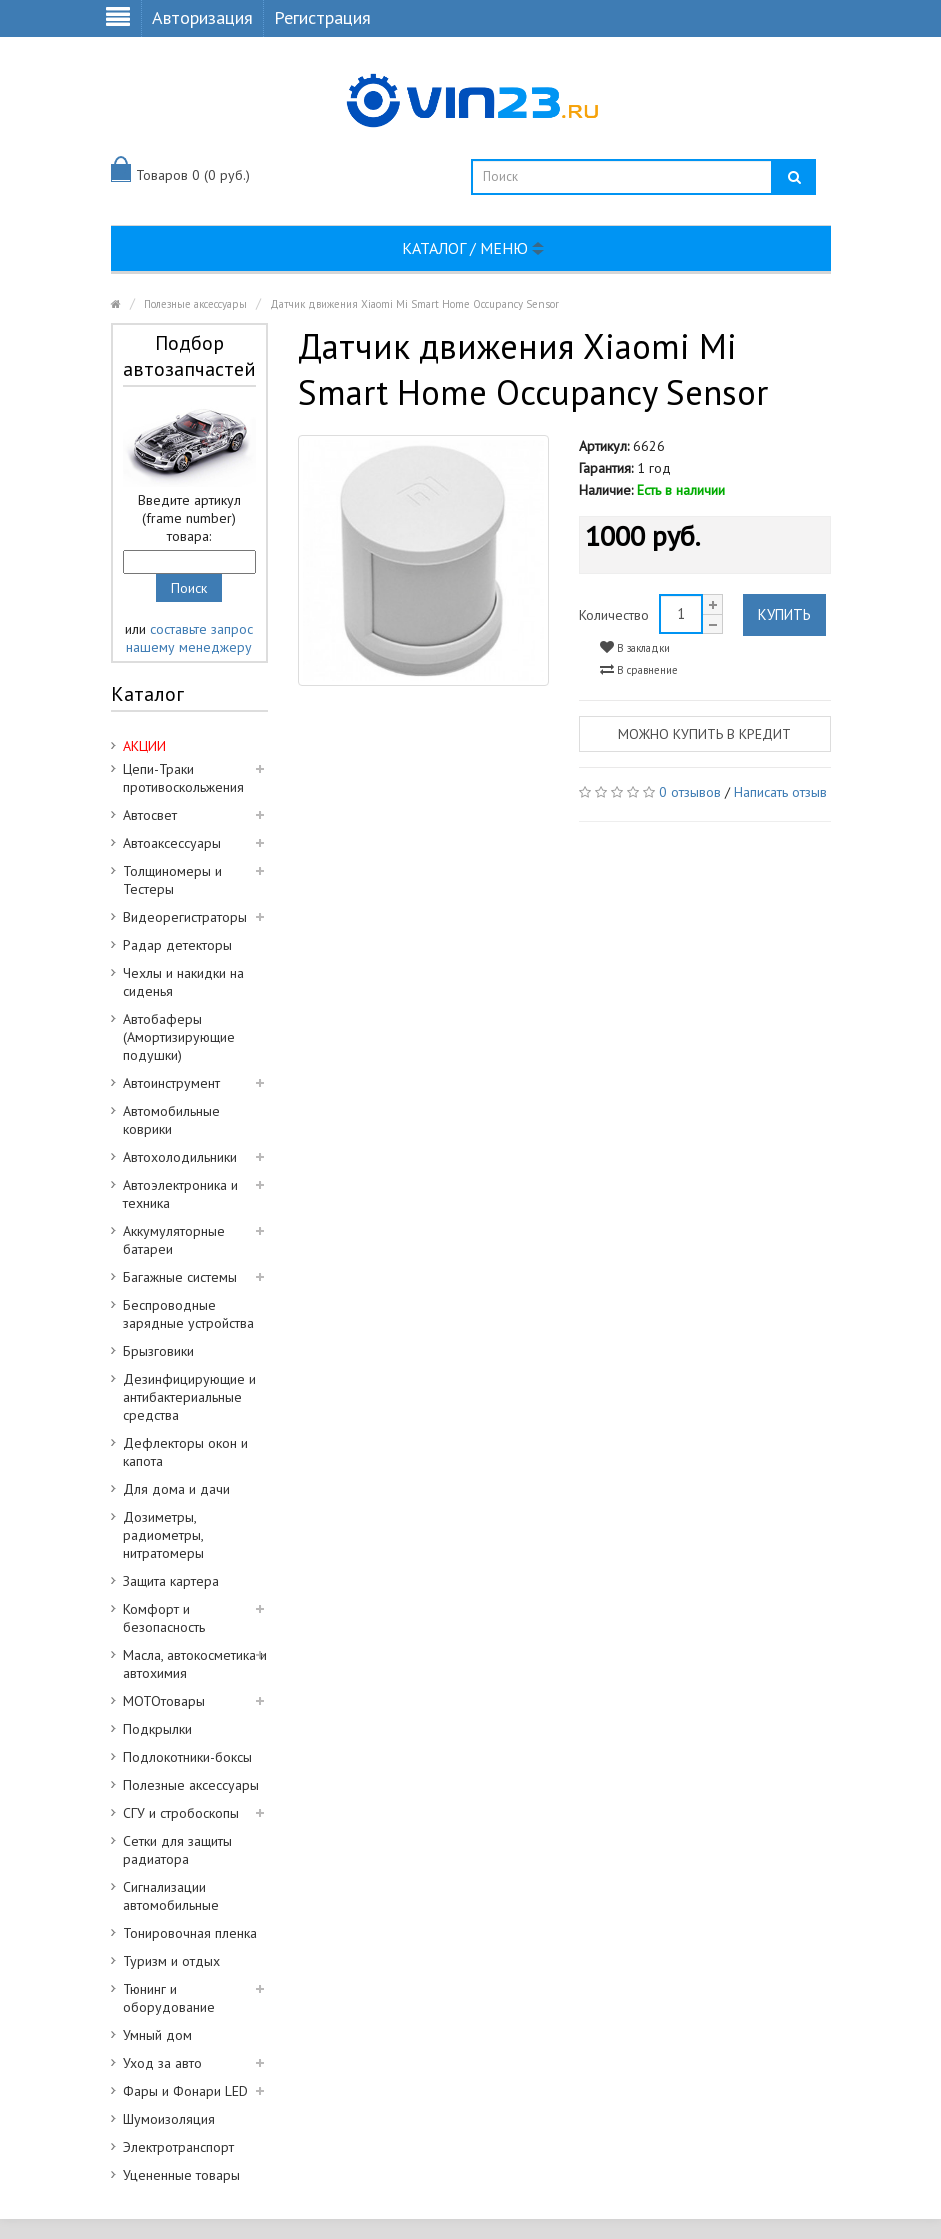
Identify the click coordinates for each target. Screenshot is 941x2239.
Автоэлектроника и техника (180, 1194)
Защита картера (171, 1581)
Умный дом (157, 2035)
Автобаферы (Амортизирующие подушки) (179, 1037)
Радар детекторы (177, 945)
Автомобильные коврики (171, 1120)
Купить (784, 614)
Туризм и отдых (171, 1961)
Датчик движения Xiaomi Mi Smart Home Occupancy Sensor (414, 304)
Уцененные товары (181, 2175)
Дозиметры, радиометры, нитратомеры (163, 1535)
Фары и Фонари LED (185, 2091)
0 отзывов (690, 792)
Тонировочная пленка (190, 1933)
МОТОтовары (164, 1701)
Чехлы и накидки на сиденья (183, 982)
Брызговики (158, 1351)
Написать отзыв (780, 792)
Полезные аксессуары (195, 304)
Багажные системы (180, 1277)
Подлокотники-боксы (187, 1757)
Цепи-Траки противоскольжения (183, 778)
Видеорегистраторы (185, 917)
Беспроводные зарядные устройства (188, 1314)
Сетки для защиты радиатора (177, 1850)
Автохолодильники (180, 1157)
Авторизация (202, 17)
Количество (614, 615)
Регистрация (322, 17)
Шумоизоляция (169, 2119)
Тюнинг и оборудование (169, 1998)
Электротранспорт (178, 2147)
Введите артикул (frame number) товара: (189, 518)
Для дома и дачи (176, 1489)
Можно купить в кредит (704, 734)
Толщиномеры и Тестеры (172, 880)
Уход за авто (162, 2063)
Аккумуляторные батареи (174, 1240)
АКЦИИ (144, 746)
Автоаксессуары (172, 843)
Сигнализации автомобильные (171, 1896)
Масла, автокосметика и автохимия (195, 1664)
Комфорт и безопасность (164, 1618)
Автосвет (150, 815)
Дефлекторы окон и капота (185, 1452)
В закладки (635, 647)
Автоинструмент (171, 1083)
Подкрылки (157, 1729)
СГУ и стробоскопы (181, 1813)
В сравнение (639, 669)
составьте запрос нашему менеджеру (189, 638)
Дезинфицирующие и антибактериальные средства (189, 1397)
